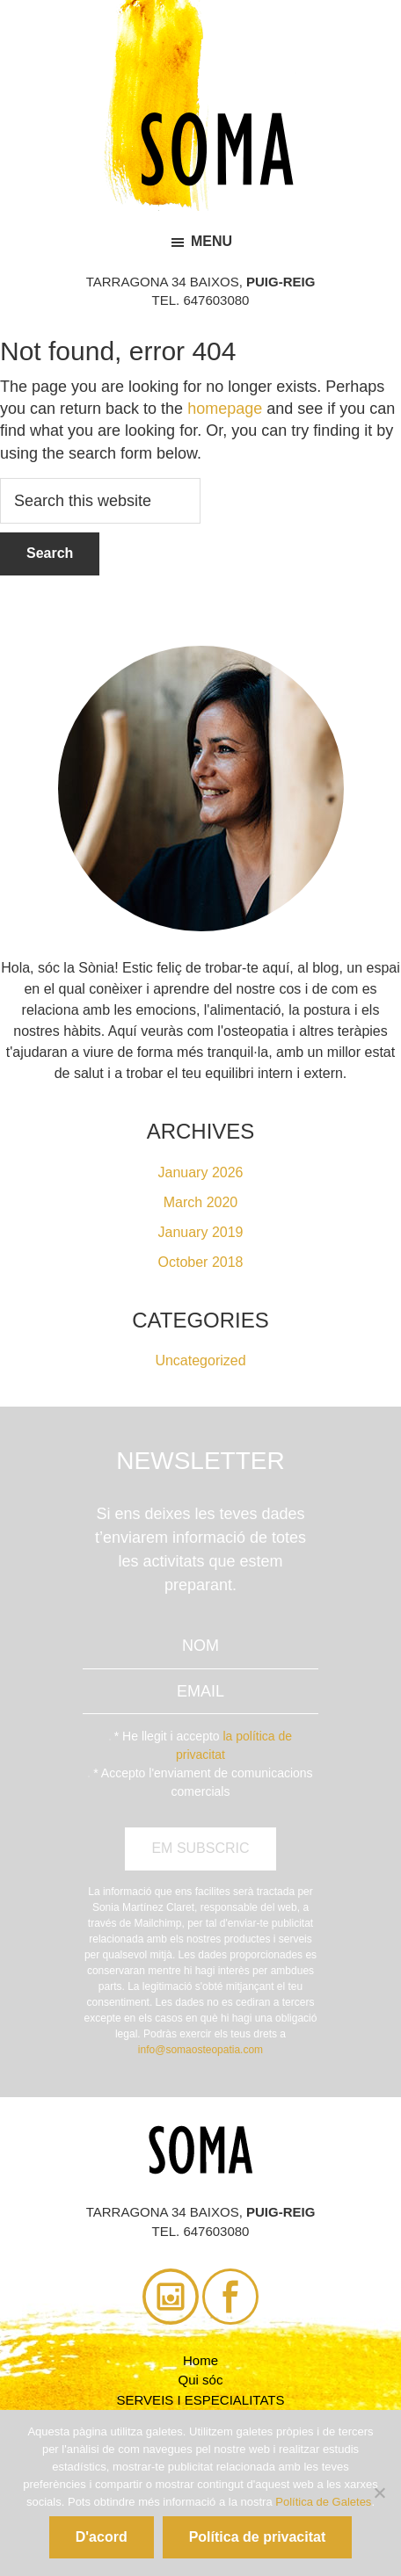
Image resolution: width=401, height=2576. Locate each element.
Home (200, 2360)
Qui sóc (201, 2379)
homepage (224, 408)
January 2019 (201, 1232)
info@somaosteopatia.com (200, 2050)
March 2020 (201, 1202)
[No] (379, 2492)
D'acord (102, 2536)
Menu (211, 241)
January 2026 (201, 1172)
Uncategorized (200, 1360)
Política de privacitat (257, 2536)
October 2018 (201, 1262)
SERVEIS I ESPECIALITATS (201, 2399)
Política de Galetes (323, 2501)
